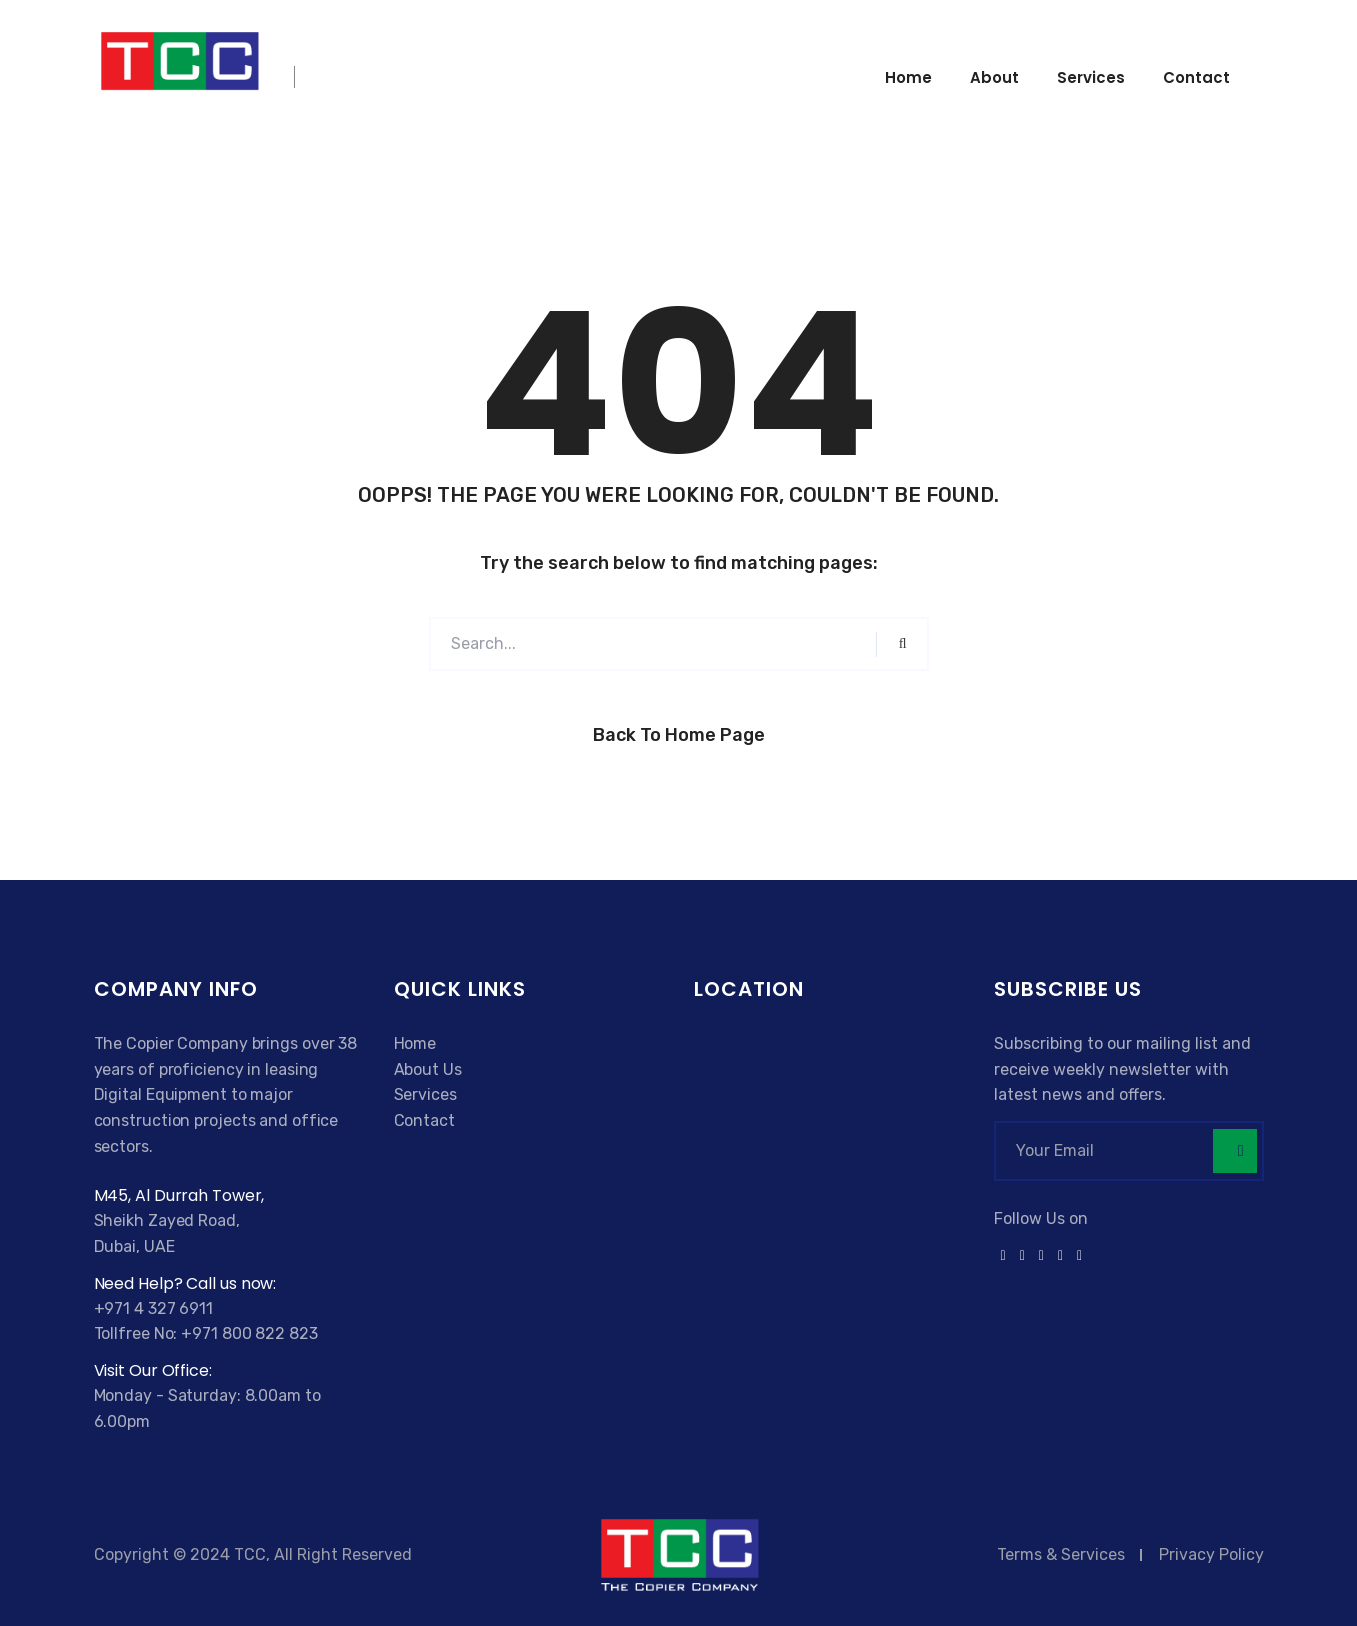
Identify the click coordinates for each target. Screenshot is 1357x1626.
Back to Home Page (679, 735)
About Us (428, 1069)
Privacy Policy (1211, 1554)
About (994, 77)
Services (1091, 77)
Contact (1196, 77)
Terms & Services (1061, 1554)
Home (908, 77)
